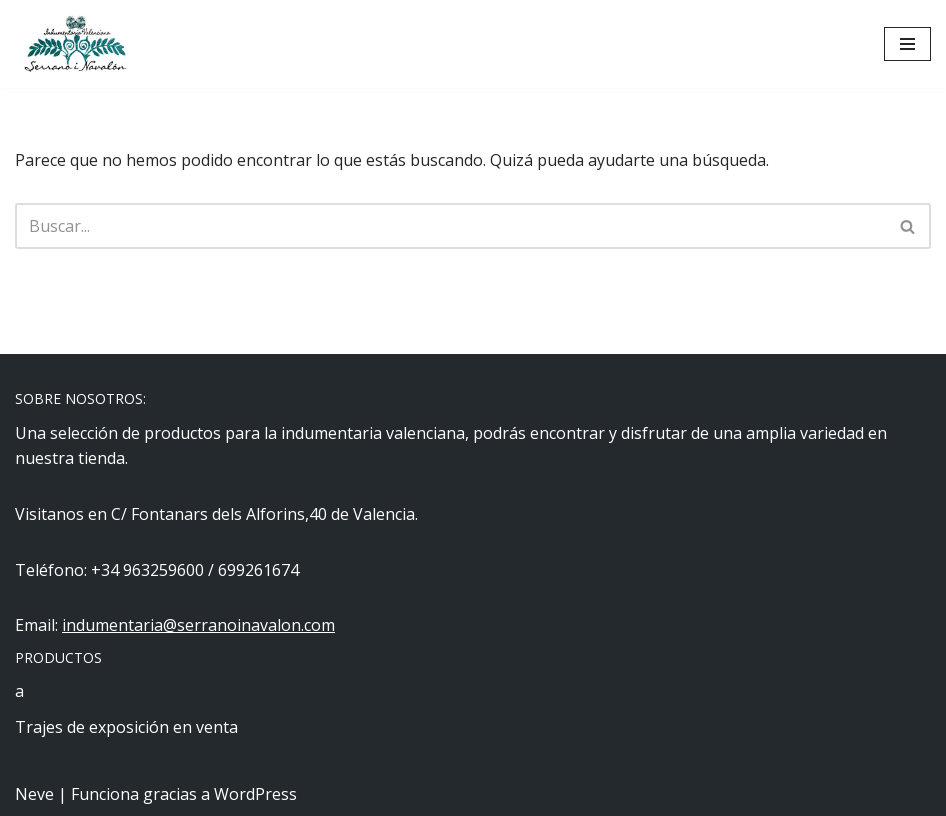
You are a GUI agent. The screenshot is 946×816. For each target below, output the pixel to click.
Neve (34, 794)
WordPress (255, 794)
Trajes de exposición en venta (126, 727)
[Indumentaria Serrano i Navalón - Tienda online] (75, 44)
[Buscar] (450, 226)
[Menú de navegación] (907, 44)
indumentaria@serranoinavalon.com (198, 625)
